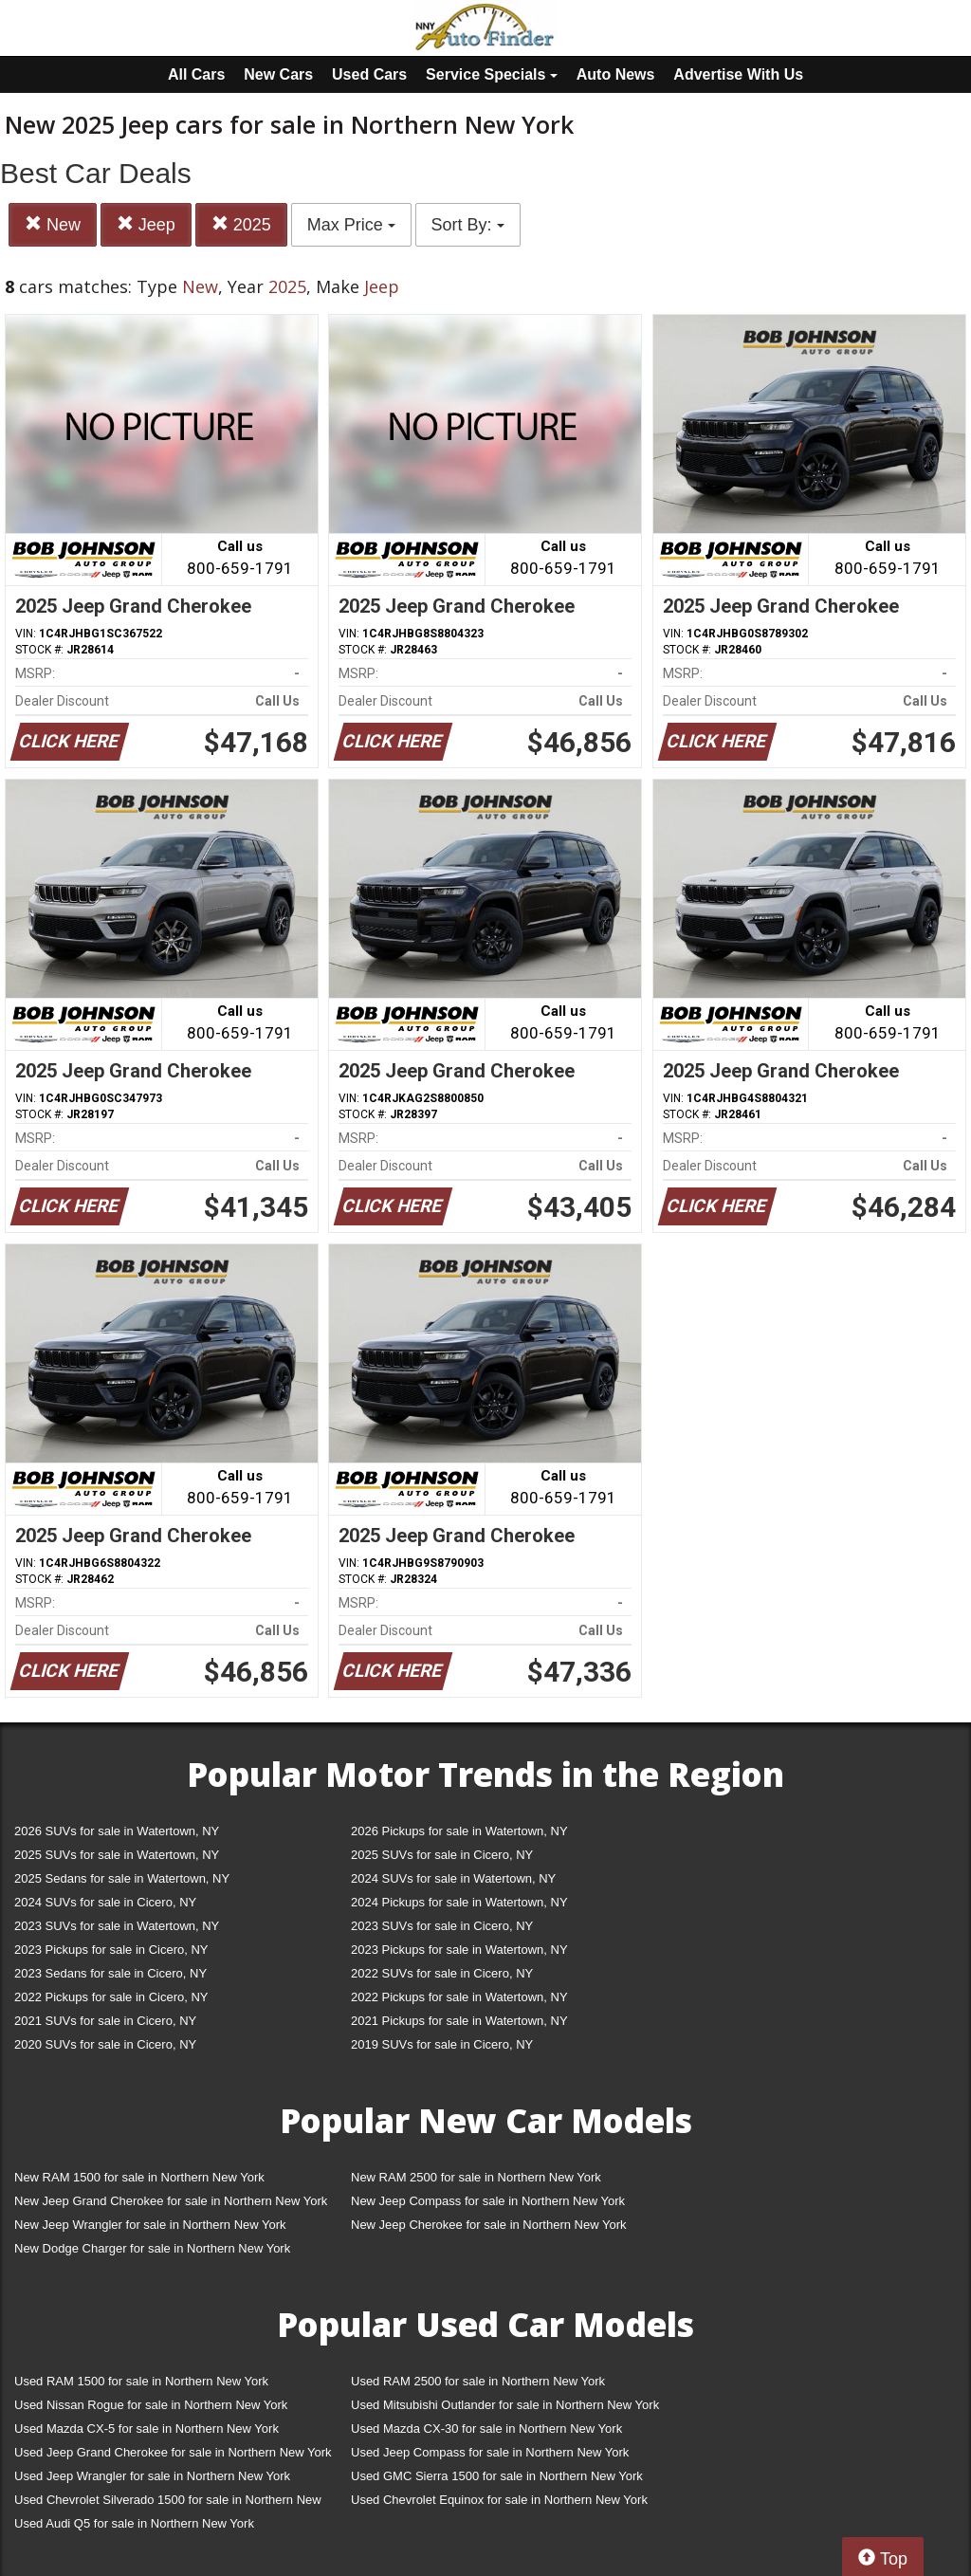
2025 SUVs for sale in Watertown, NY (116, 1855)
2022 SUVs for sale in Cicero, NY (442, 1973)
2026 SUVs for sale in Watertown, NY (116, 1831)
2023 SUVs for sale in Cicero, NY (442, 1926)
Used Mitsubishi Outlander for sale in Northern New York (505, 2405)
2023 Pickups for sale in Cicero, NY (111, 1949)
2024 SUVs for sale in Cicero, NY (105, 1902)
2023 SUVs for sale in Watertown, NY (116, 1926)
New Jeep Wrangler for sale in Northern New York (150, 2224)
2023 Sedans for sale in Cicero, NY (110, 1973)
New (53, 224)
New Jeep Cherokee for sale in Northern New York (488, 2224)
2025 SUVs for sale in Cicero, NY (442, 1855)
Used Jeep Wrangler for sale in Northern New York (152, 2476)
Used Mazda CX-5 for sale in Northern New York (146, 2428)
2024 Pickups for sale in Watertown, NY (459, 1902)
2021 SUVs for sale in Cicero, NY (105, 2021)
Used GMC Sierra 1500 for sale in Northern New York (497, 2476)
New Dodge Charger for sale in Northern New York (152, 2248)
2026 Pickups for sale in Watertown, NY (459, 1831)
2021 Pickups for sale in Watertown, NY (459, 2021)
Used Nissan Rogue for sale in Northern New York (150, 2405)
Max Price (351, 224)
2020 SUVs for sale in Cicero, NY (105, 2044)
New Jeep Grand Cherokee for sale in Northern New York (170, 2201)
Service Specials (492, 74)
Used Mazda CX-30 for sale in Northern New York (486, 2428)
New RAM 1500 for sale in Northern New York (139, 2177)
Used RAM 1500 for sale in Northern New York (141, 2381)
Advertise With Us (738, 74)
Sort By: (467, 224)
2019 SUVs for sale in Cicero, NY (442, 2044)
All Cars (196, 74)
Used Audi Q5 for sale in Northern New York (134, 2523)
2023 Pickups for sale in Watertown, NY (459, 1949)
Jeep (146, 224)
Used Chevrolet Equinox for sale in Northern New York (499, 2500)
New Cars (278, 74)
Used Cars (369, 74)
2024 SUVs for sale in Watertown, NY (453, 1878)
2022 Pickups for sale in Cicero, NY (111, 1997)
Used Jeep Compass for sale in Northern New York (490, 2452)
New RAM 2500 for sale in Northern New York (476, 2177)
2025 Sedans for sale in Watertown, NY (121, 1878)
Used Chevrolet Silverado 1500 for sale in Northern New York (167, 2503)
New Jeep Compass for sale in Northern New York (488, 2201)
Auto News (616, 74)
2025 (241, 224)
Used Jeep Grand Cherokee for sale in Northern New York (173, 2452)
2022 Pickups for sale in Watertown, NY (459, 1997)
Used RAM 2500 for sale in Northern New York (478, 2381)
